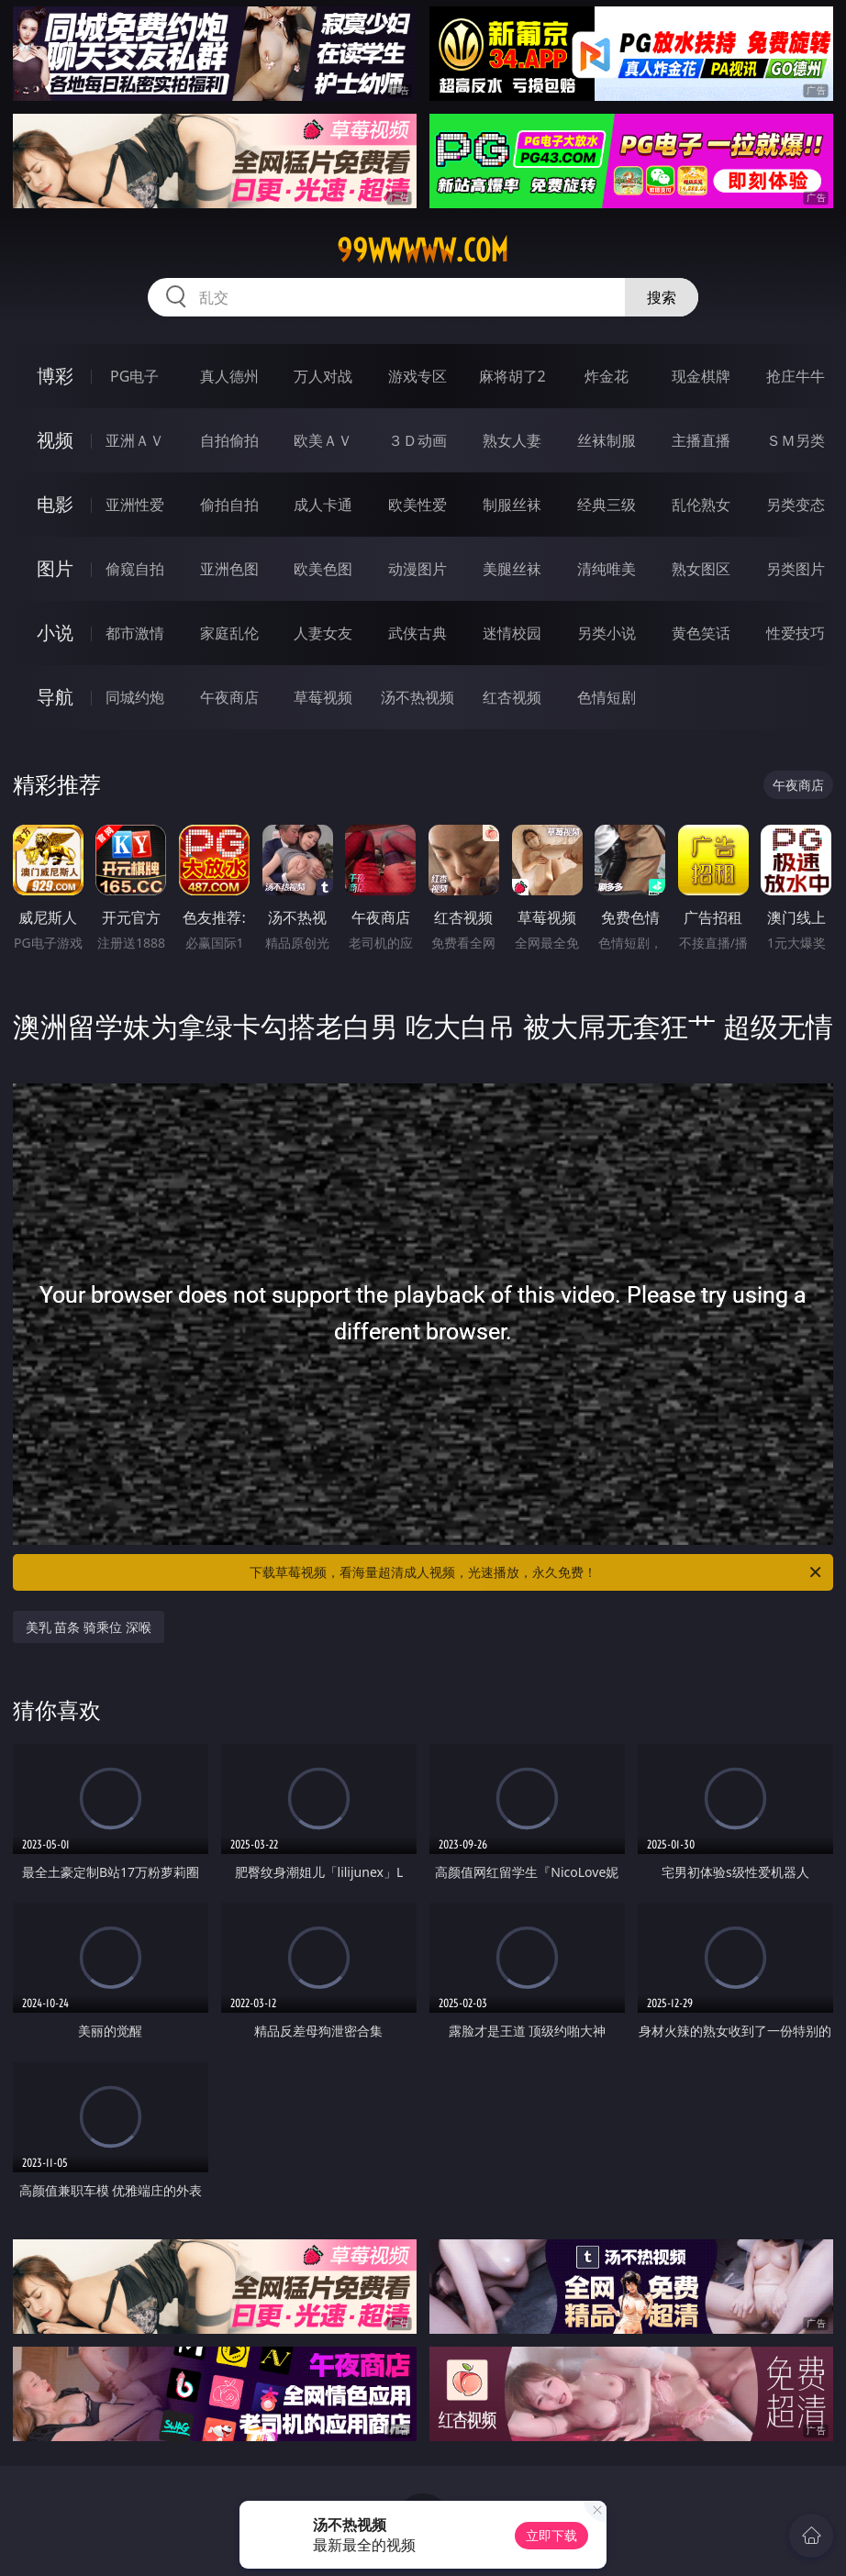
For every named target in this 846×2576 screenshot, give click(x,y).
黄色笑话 (701, 633)
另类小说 (606, 633)
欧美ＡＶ (323, 440)
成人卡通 (323, 504)
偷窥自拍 (135, 569)
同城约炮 (135, 697)
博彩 (55, 375)
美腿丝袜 (512, 569)
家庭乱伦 (229, 633)
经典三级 (606, 504)
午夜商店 (229, 697)
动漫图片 (417, 569)
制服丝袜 (512, 504)
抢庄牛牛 (795, 376)
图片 (55, 568)
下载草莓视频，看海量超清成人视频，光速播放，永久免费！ (537, 1572)
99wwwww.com (422, 250)
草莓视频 (323, 697)
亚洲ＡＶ (135, 440)
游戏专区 (417, 376)
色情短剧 (606, 697)
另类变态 (795, 504)
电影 (55, 504)
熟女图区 (701, 569)
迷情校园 (512, 633)
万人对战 (323, 376)
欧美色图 (323, 569)
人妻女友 (323, 633)
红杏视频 (512, 697)
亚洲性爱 (135, 504)
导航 (55, 696)
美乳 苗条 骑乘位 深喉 (88, 1627)
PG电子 (134, 376)
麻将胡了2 (512, 376)
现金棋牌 (701, 376)
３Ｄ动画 (417, 440)
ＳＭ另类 (795, 440)
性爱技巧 (795, 633)
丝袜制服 (606, 440)
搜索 (661, 297)
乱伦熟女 (701, 504)
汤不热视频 (417, 697)
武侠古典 (417, 633)
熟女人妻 (512, 440)
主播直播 (701, 440)
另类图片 (795, 569)
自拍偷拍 (229, 440)
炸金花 (606, 376)
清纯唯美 (606, 569)
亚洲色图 (229, 569)
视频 (55, 439)
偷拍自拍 (229, 504)
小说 (55, 632)
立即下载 (551, 2535)
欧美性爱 (417, 504)
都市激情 (135, 633)
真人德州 (229, 376)
